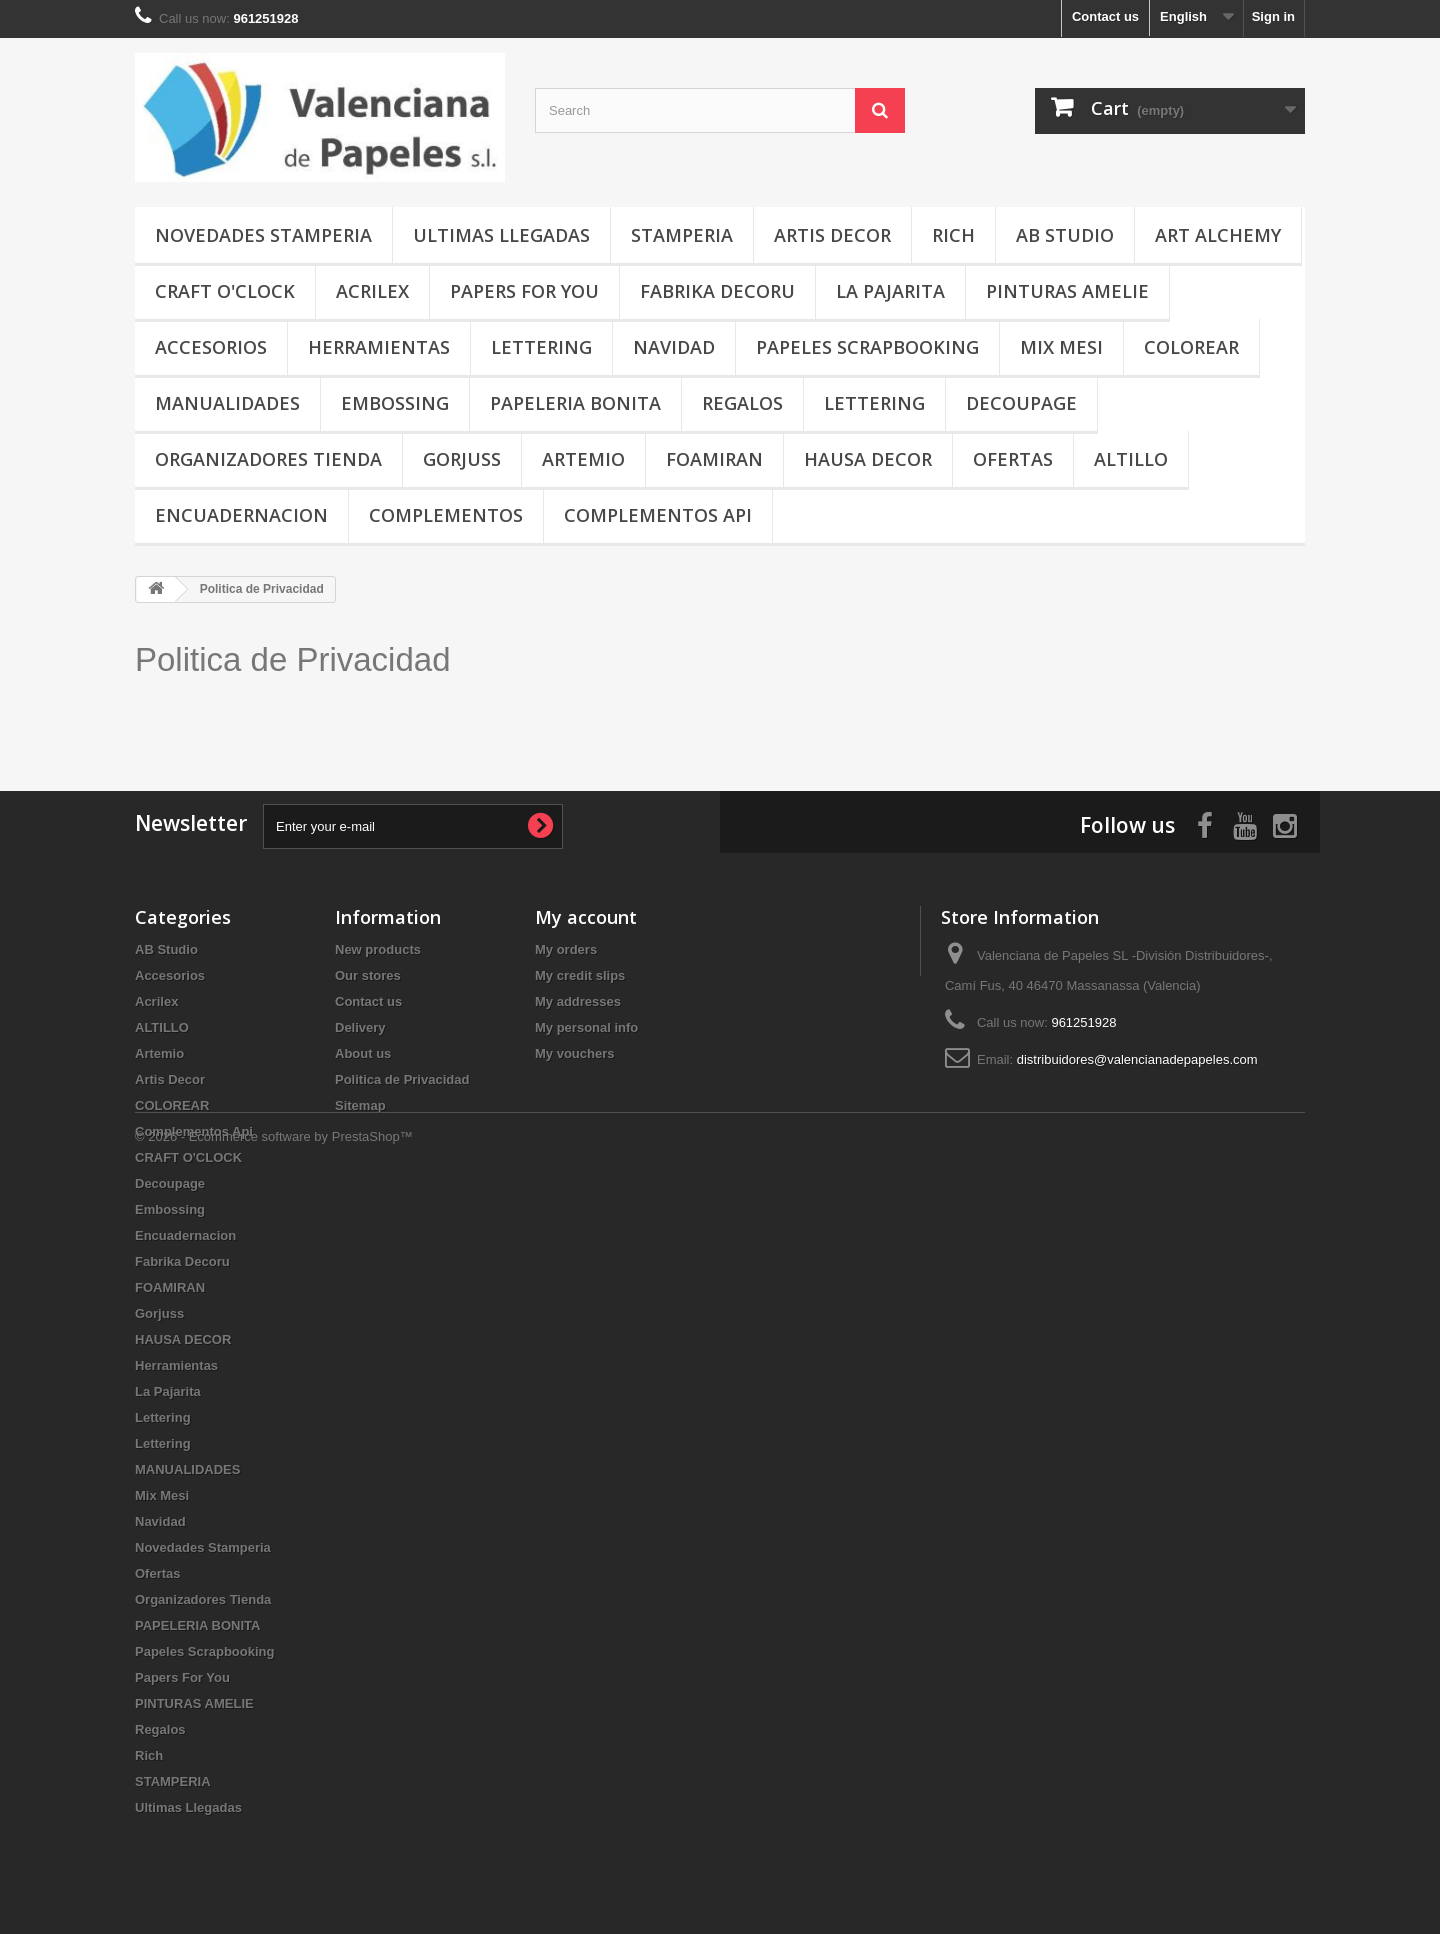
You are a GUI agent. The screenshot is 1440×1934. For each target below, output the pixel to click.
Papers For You (524, 291)
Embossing (395, 403)
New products (378, 949)
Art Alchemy (1218, 235)
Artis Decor (832, 235)
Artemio (583, 459)
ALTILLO (1131, 459)
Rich (953, 235)
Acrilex (372, 291)
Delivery (360, 1027)
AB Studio (1065, 235)
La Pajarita (890, 291)
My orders (566, 949)
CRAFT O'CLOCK (225, 291)
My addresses (578, 1001)
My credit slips (580, 975)
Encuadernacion (241, 515)
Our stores (368, 975)
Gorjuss (462, 459)
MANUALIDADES (227, 403)
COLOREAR (1191, 347)
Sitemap (360, 1105)
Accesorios (211, 347)
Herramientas (379, 347)
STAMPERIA (682, 235)
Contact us (1105, 16)
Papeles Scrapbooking (867, 347)
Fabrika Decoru (717, 291)
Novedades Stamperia (263, 235)
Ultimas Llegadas (501, 235)
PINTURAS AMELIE (1067, 291)
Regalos (742, 403)
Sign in (1273, 16)
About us (363, 1053)
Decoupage (1021, 403)
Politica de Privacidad (293, 659)
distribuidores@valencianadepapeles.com (1137, 1059)
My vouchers (574, 1053)
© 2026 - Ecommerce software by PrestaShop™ (274, 1879)
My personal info (586, 1027)
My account (586, 917)
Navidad (674, 347)
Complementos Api (658, 515)
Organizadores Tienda (268, 459)
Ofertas (1013, 459)
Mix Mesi (1061, 347)
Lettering (541, 347)
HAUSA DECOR (868, 459)
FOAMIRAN (714, 459)
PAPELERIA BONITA (575, 403)
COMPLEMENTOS (446, 515)
